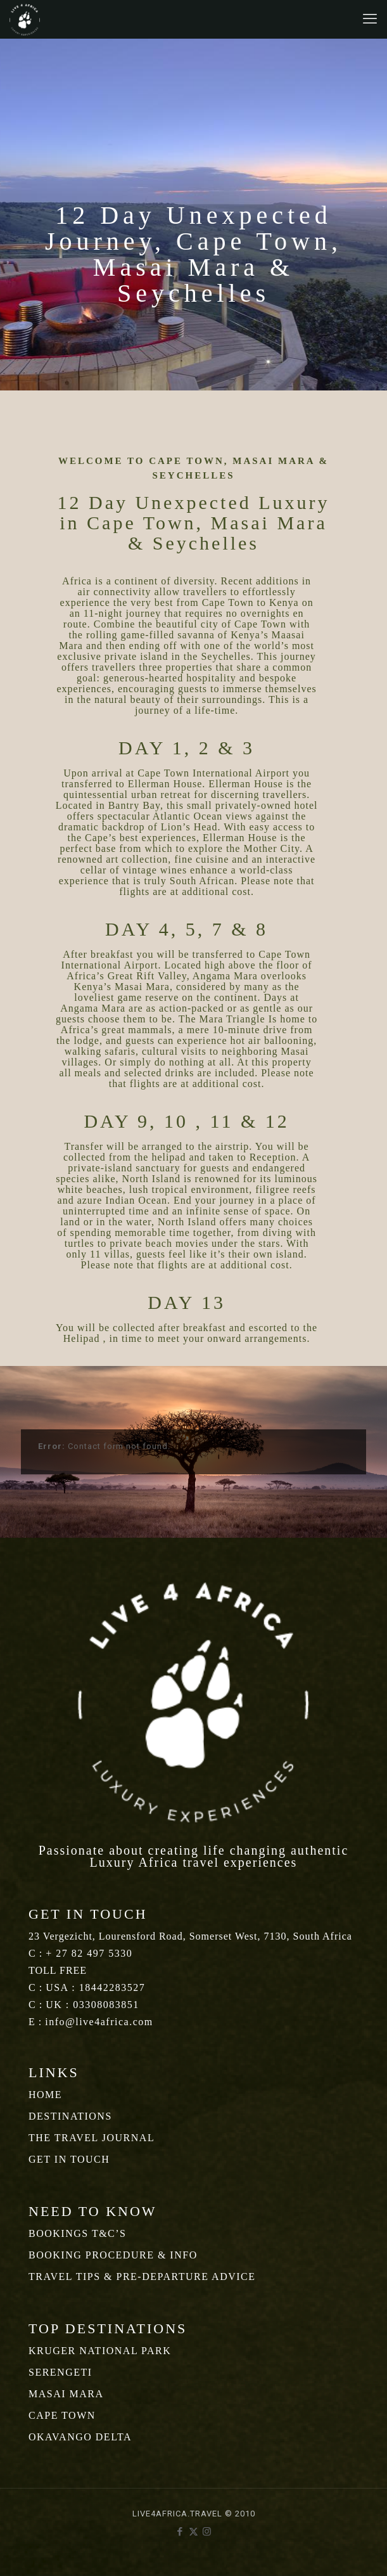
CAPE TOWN (62, 2415)
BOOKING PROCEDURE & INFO (113, 2255)
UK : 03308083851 (92, 2004)
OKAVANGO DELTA (80, 2436)
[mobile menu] (370, 19)
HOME (45, 2094)
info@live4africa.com (99, 2021)
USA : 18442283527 (95, 1987)
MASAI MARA (66, 2393)
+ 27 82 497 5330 (89, 1953)
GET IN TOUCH (69, 2159)
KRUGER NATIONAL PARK (100, 2350)
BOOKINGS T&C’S (78, 2233)
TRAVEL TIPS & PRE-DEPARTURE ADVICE (142, 2276)
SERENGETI (60, 2372)
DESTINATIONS (70, 2116)
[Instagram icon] (207, 2531)
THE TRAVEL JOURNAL (92, 2137)
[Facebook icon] (180, 2531)
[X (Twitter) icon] (193, 2531)
